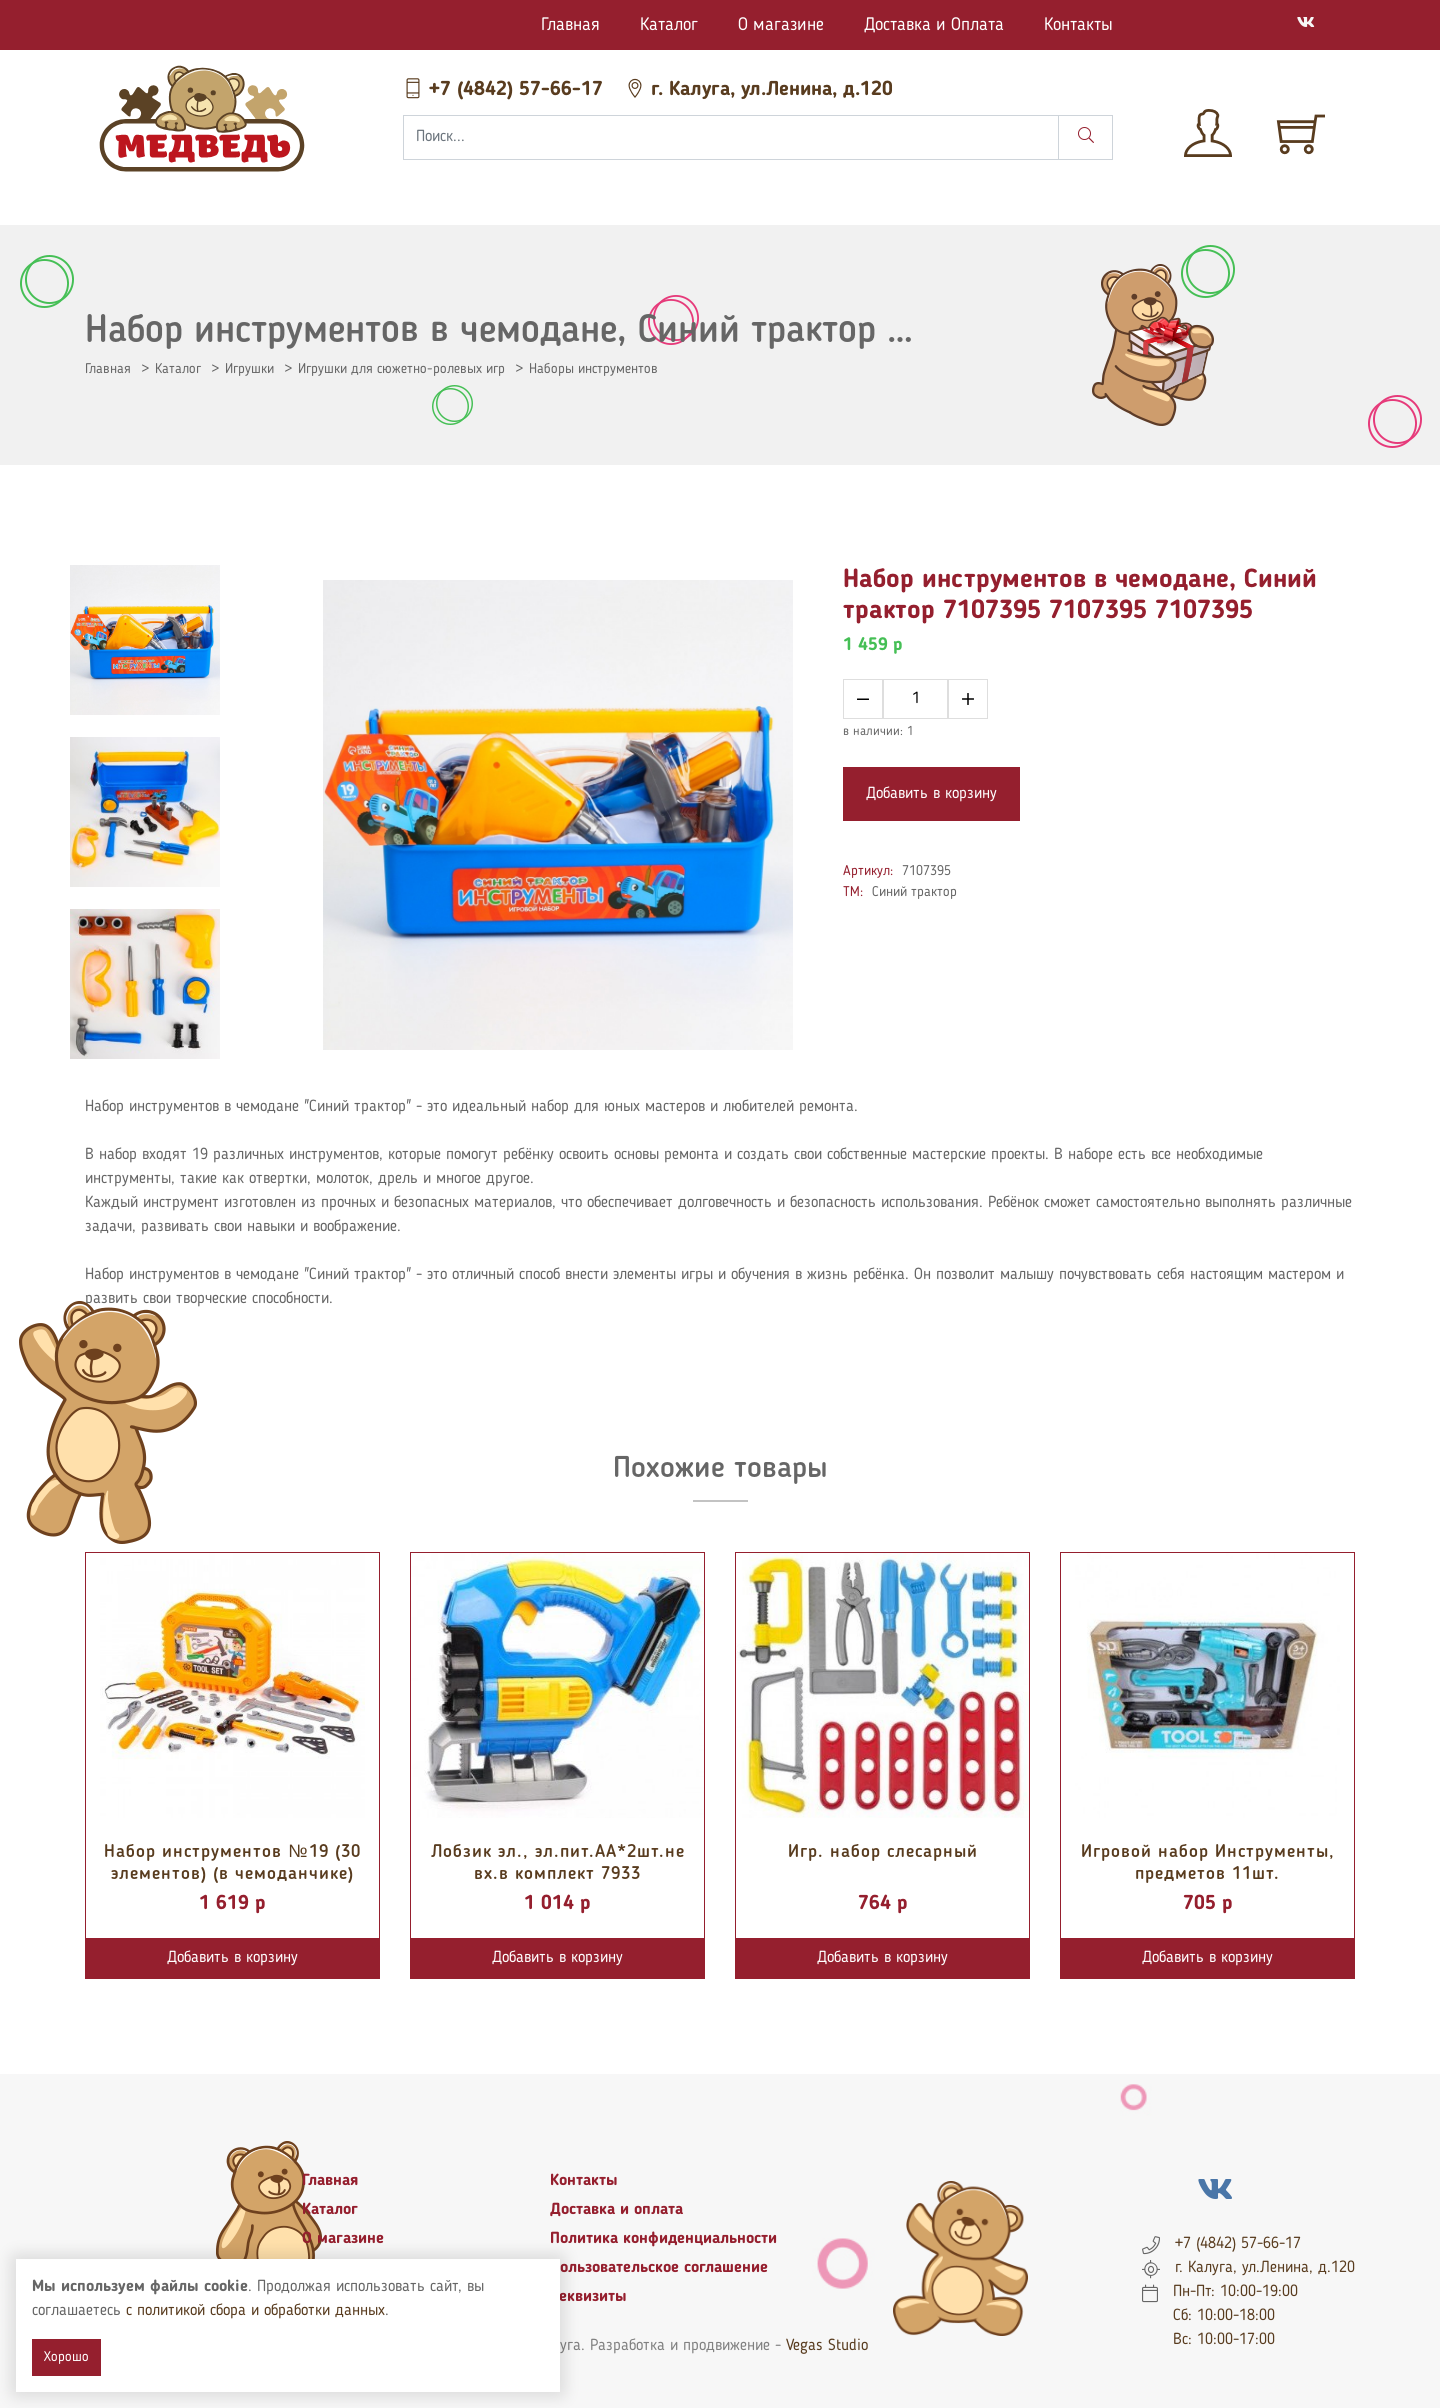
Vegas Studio (827, 2346)
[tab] (145, 640)
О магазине (781, 25)
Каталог (669, 25)
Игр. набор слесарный (883, 1852)
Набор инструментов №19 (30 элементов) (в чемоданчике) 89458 (232, 1873)
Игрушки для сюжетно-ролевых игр (401, 369)
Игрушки (249, 369)
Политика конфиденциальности (663, 2239)
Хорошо (66, 2357)
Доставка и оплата (616, 2210)
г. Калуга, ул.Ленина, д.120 (759, 90)
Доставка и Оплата (934, 25)
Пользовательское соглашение (659, 2268)
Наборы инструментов (593, 369)
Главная (570, 25)
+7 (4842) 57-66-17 (506, 90)
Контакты (1078, 25)
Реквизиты (588, 2297)
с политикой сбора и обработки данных (255, 2311)
